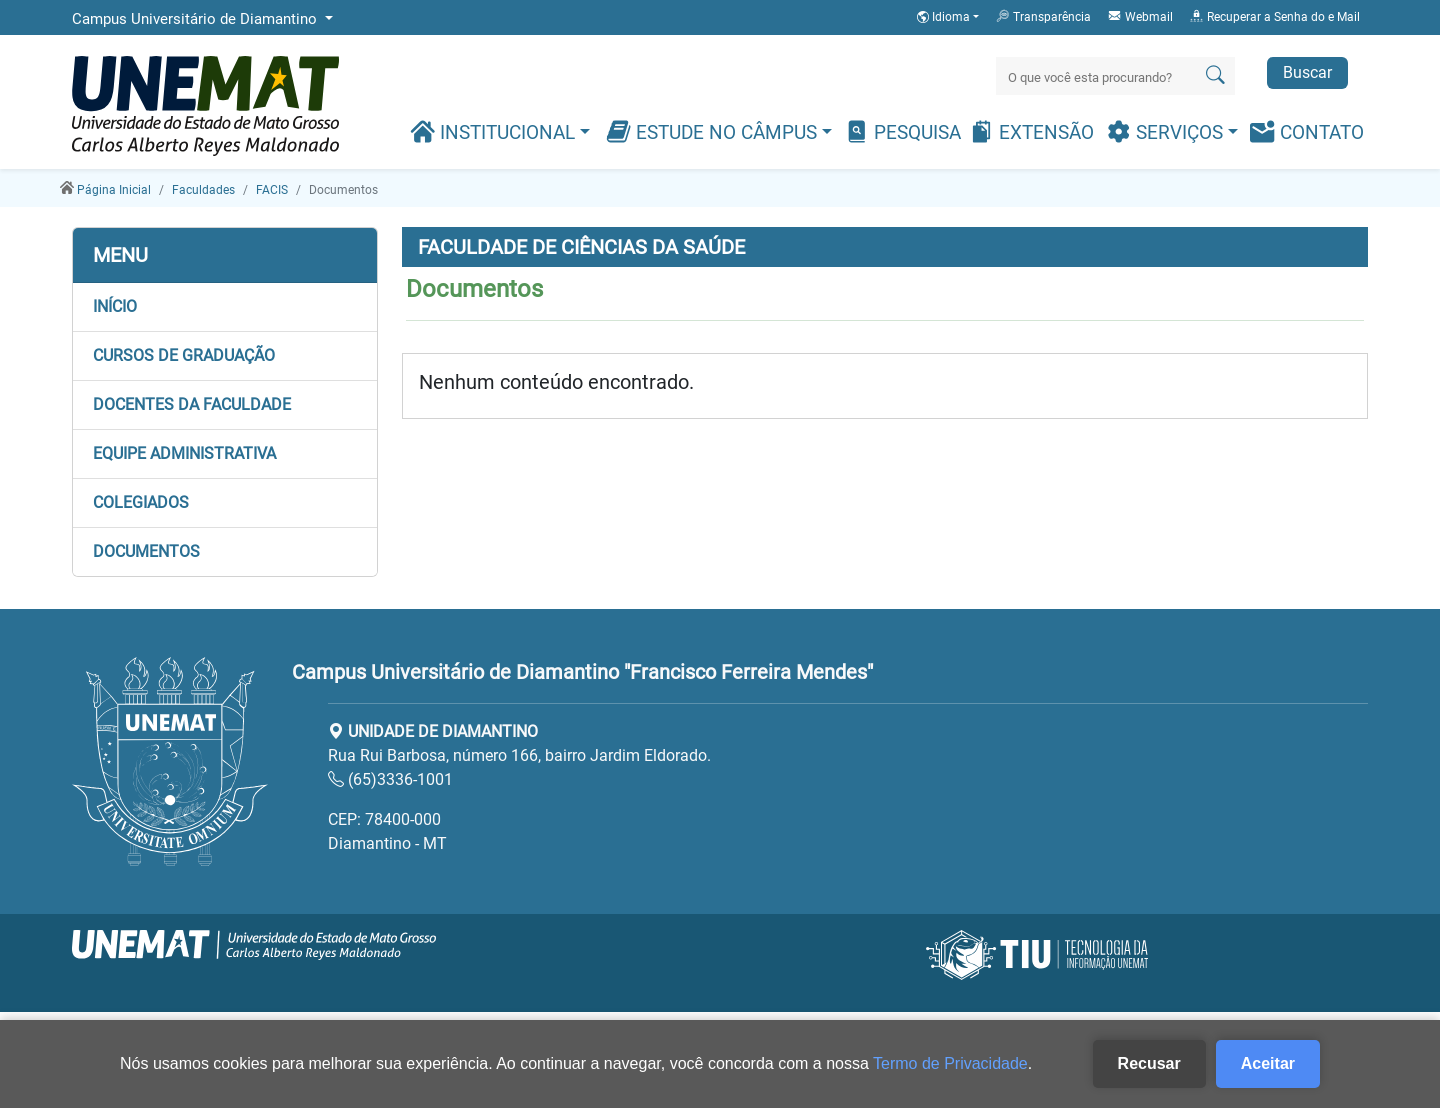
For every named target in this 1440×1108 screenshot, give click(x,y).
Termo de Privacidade (950, 1063)
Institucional (495, 131)
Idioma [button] (945, 17)
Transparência (1043, 16)
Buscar (1307, 72)
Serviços (1167, 131)
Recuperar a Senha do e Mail (1274, 16)
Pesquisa (902, 131)
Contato (1307, 131)
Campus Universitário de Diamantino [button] (196, 19)
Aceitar (1268, 1063)
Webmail (1140, 16)
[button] (225, 307)
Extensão (1031, 131)
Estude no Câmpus (714, 131)
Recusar (1149, 1063)
